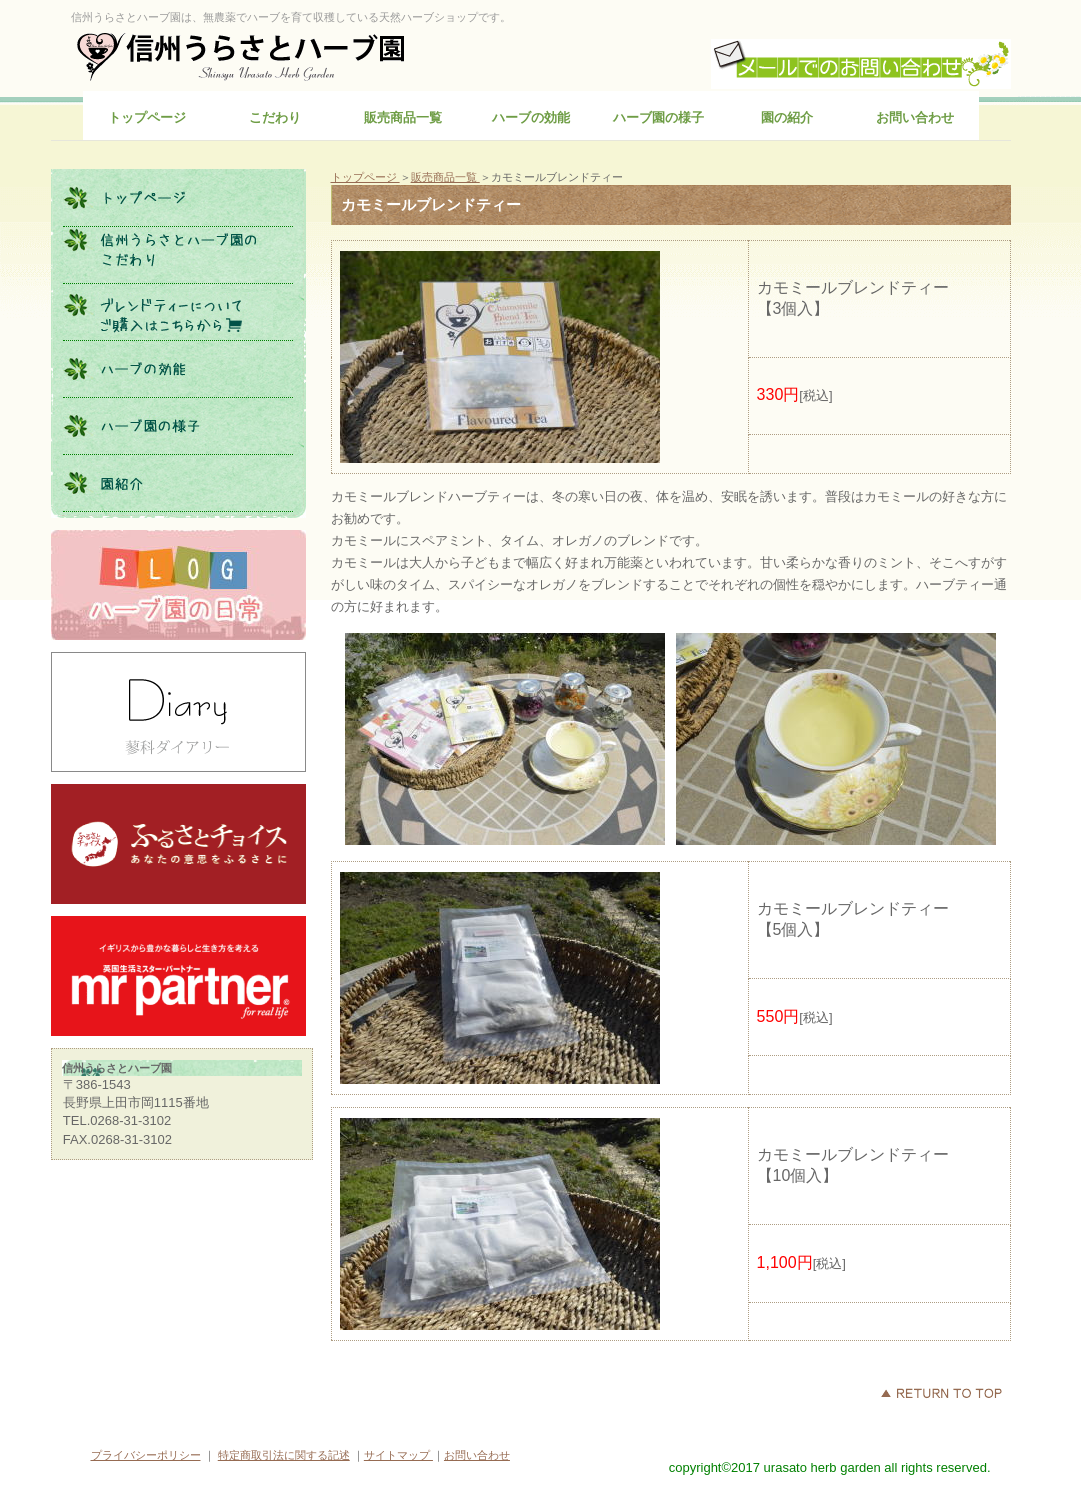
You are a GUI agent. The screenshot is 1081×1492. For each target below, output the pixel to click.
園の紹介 (178, 483)
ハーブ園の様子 (178, 426)
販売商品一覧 (445, 177)
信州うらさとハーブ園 (242, 55)
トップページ (365, 177)
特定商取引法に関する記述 (284, 1455)
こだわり (178, 255)
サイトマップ (398, 1455)
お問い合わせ (477, 1455)
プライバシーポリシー (146, 1455)
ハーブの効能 (178, 369)
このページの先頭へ (941, 1393)
